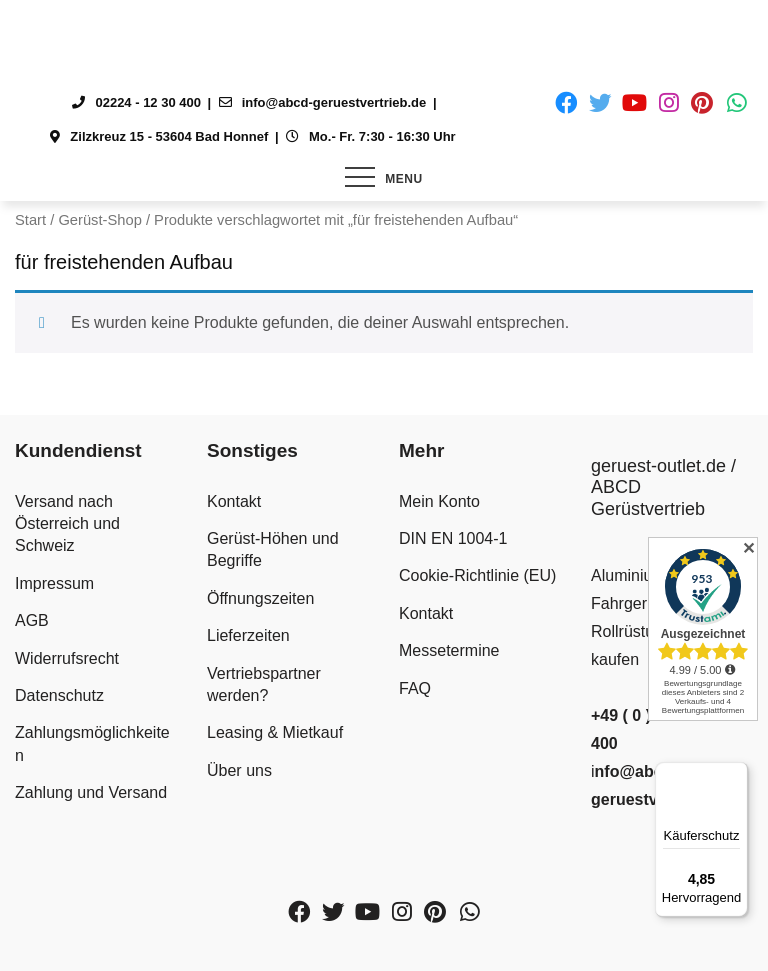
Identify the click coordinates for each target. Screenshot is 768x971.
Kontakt (234, 501)
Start (30, 220)
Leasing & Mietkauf (275, 732)
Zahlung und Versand (91, 792)
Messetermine (449, 650)
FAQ (415, 688)
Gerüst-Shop (99, 220)
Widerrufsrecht (67, 658)
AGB (32, 620)
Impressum (54, 583)
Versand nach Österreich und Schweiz (67, 524)
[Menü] (736, 774)
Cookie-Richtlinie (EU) (477, 575)
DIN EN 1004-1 (453, 538)
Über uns (239, 770)
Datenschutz (59, 695)
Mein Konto (439, 501)
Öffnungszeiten (260, 598)
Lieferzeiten (248, 635)
